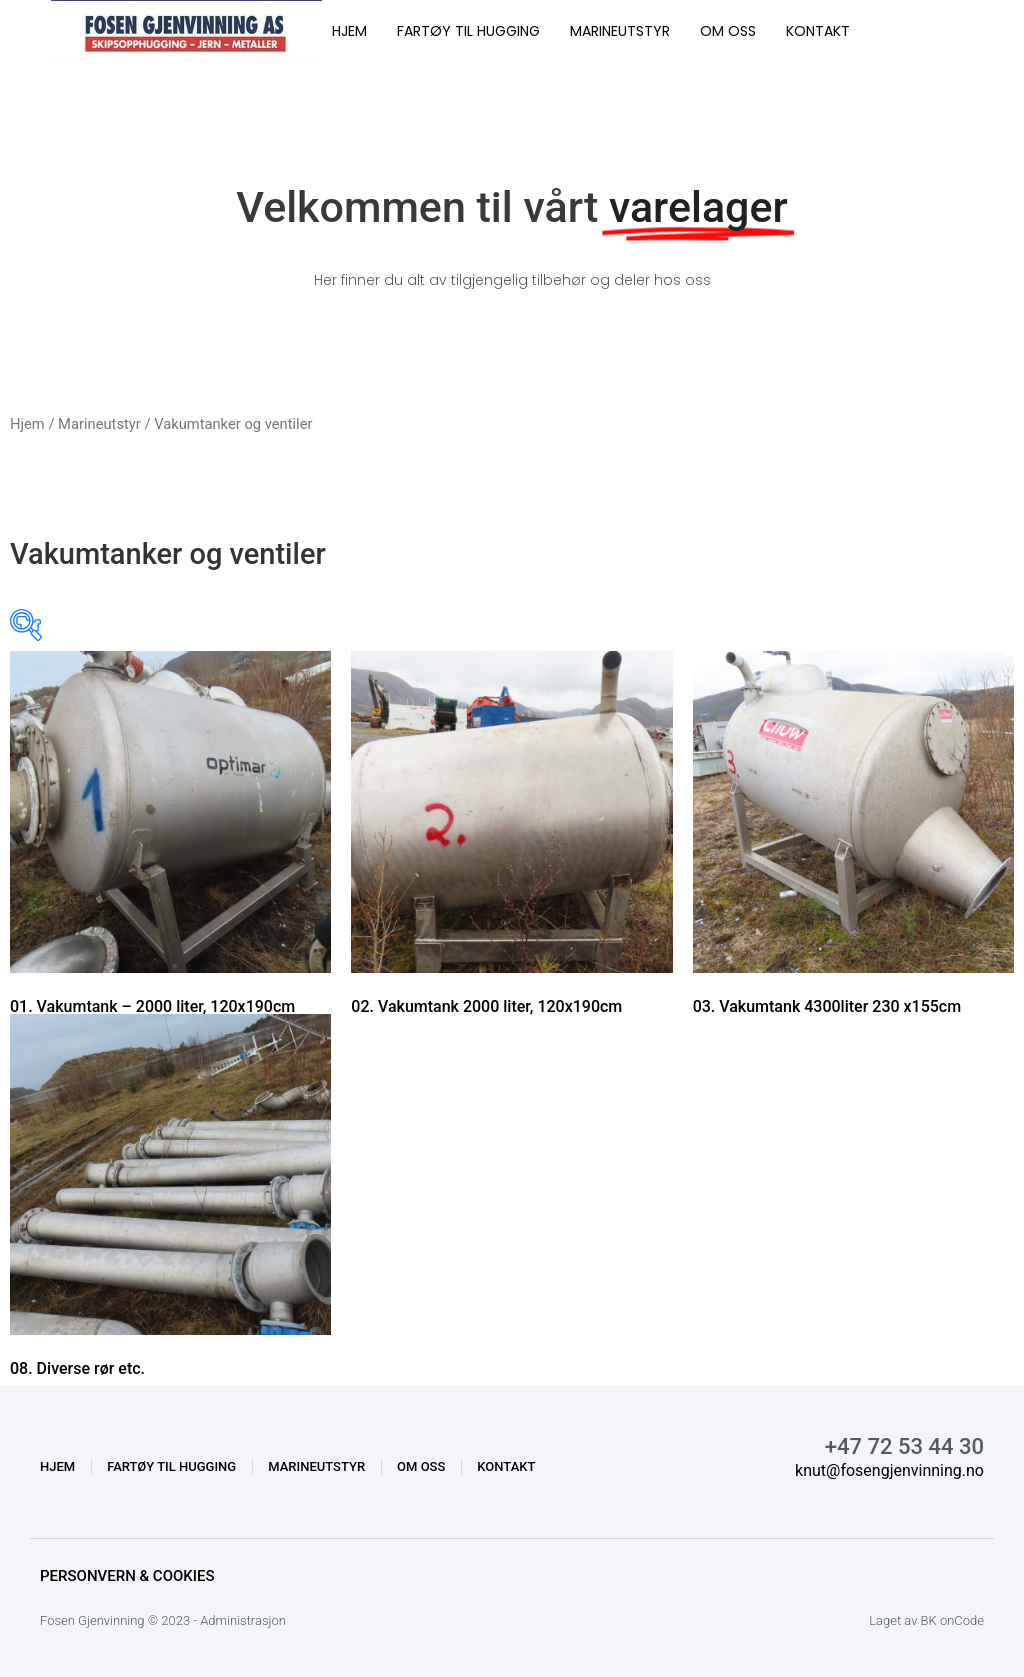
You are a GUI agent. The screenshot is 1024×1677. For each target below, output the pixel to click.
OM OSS (728, 31)
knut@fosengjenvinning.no (889, 1470)
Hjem (27, 424)
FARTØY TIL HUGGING (468, 31)
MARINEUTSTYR (620, 31)
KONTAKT (818, 31)
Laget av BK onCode (926, 1620)
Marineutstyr (99, 424)
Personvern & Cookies (127, 1576)
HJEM (349, 31)
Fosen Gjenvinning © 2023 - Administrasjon (163, 1620)
